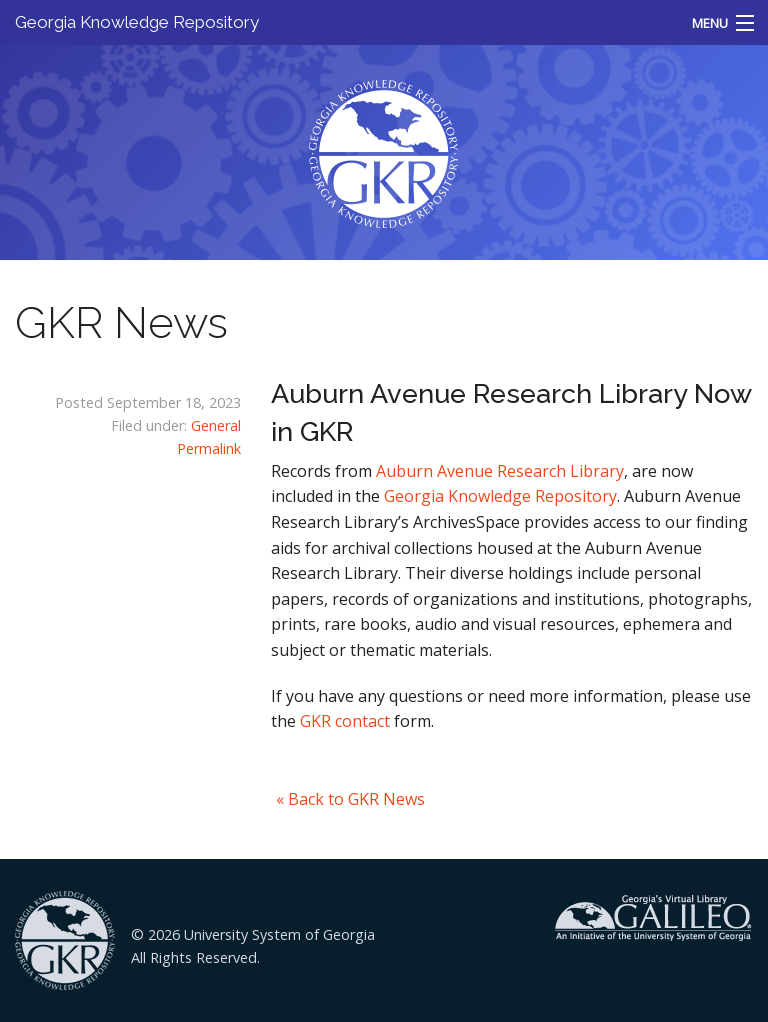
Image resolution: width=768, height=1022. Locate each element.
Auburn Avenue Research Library (500, 471)
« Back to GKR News (350, 799)
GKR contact (345, 721)
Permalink (209, 448)
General (216, 425)
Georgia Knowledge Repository (137, 22)
